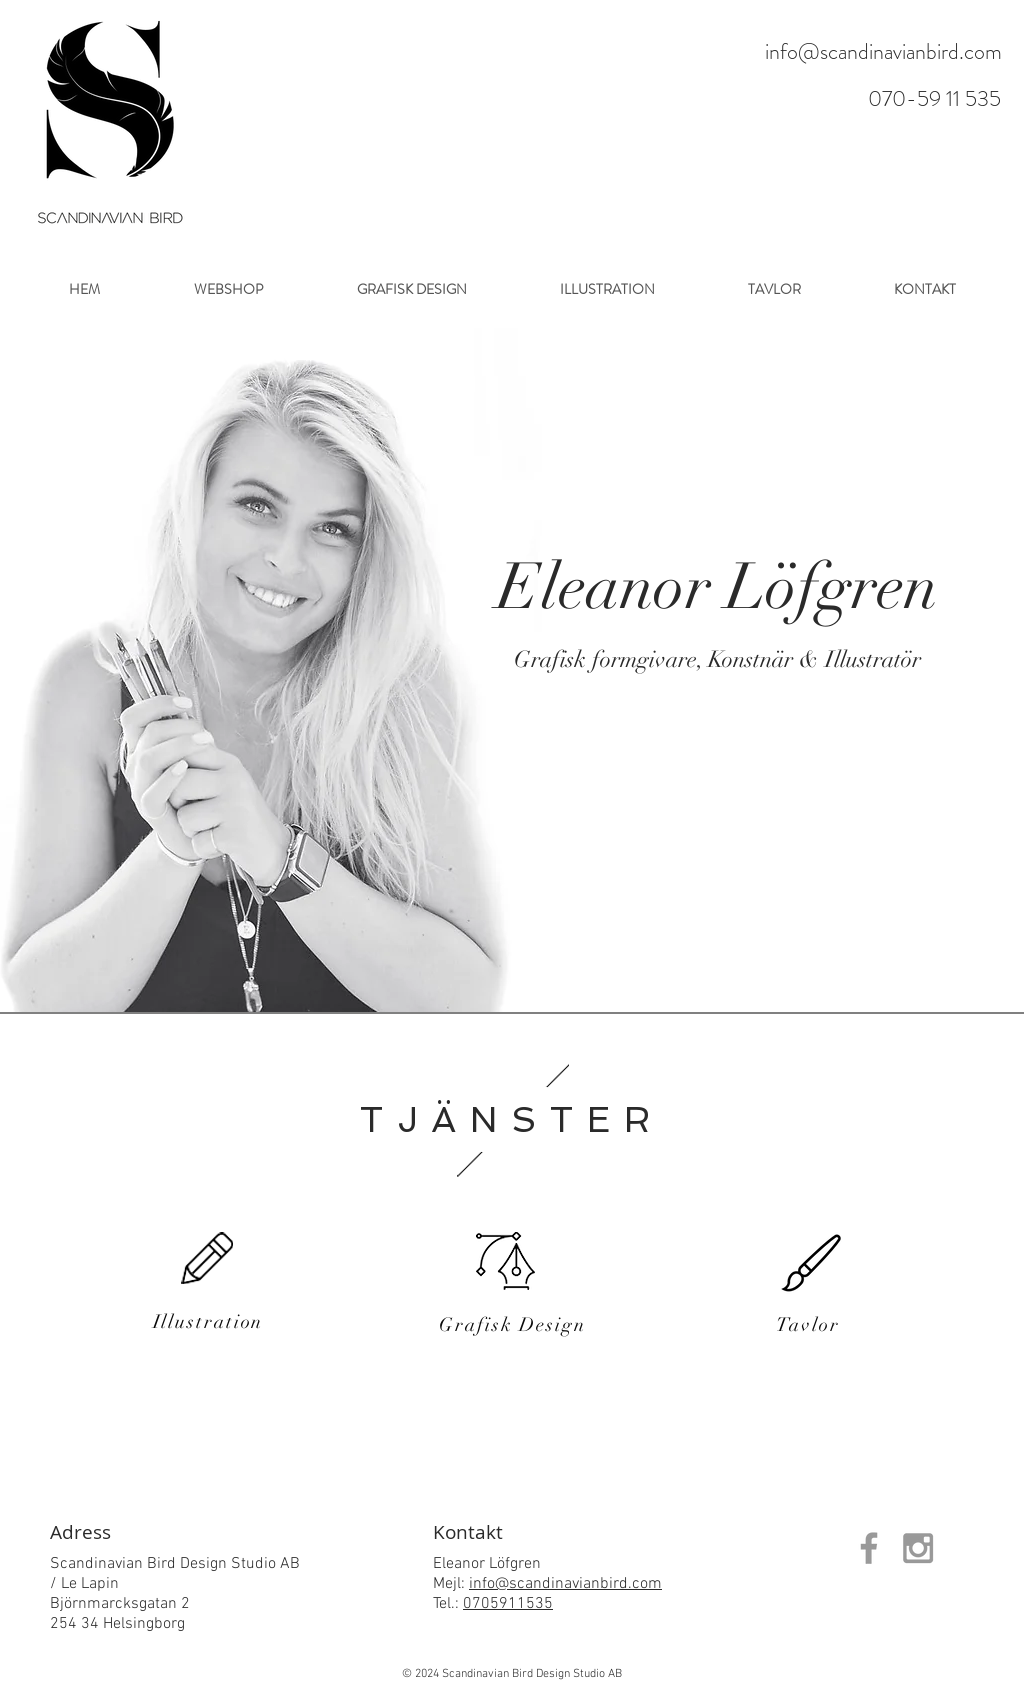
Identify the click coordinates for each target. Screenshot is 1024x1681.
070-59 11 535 (934, 98)
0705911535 (508, 1604)
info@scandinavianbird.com (883, 51)
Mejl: (451, 1584)
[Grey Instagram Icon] (918, 1548)
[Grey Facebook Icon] (869, 1548)
